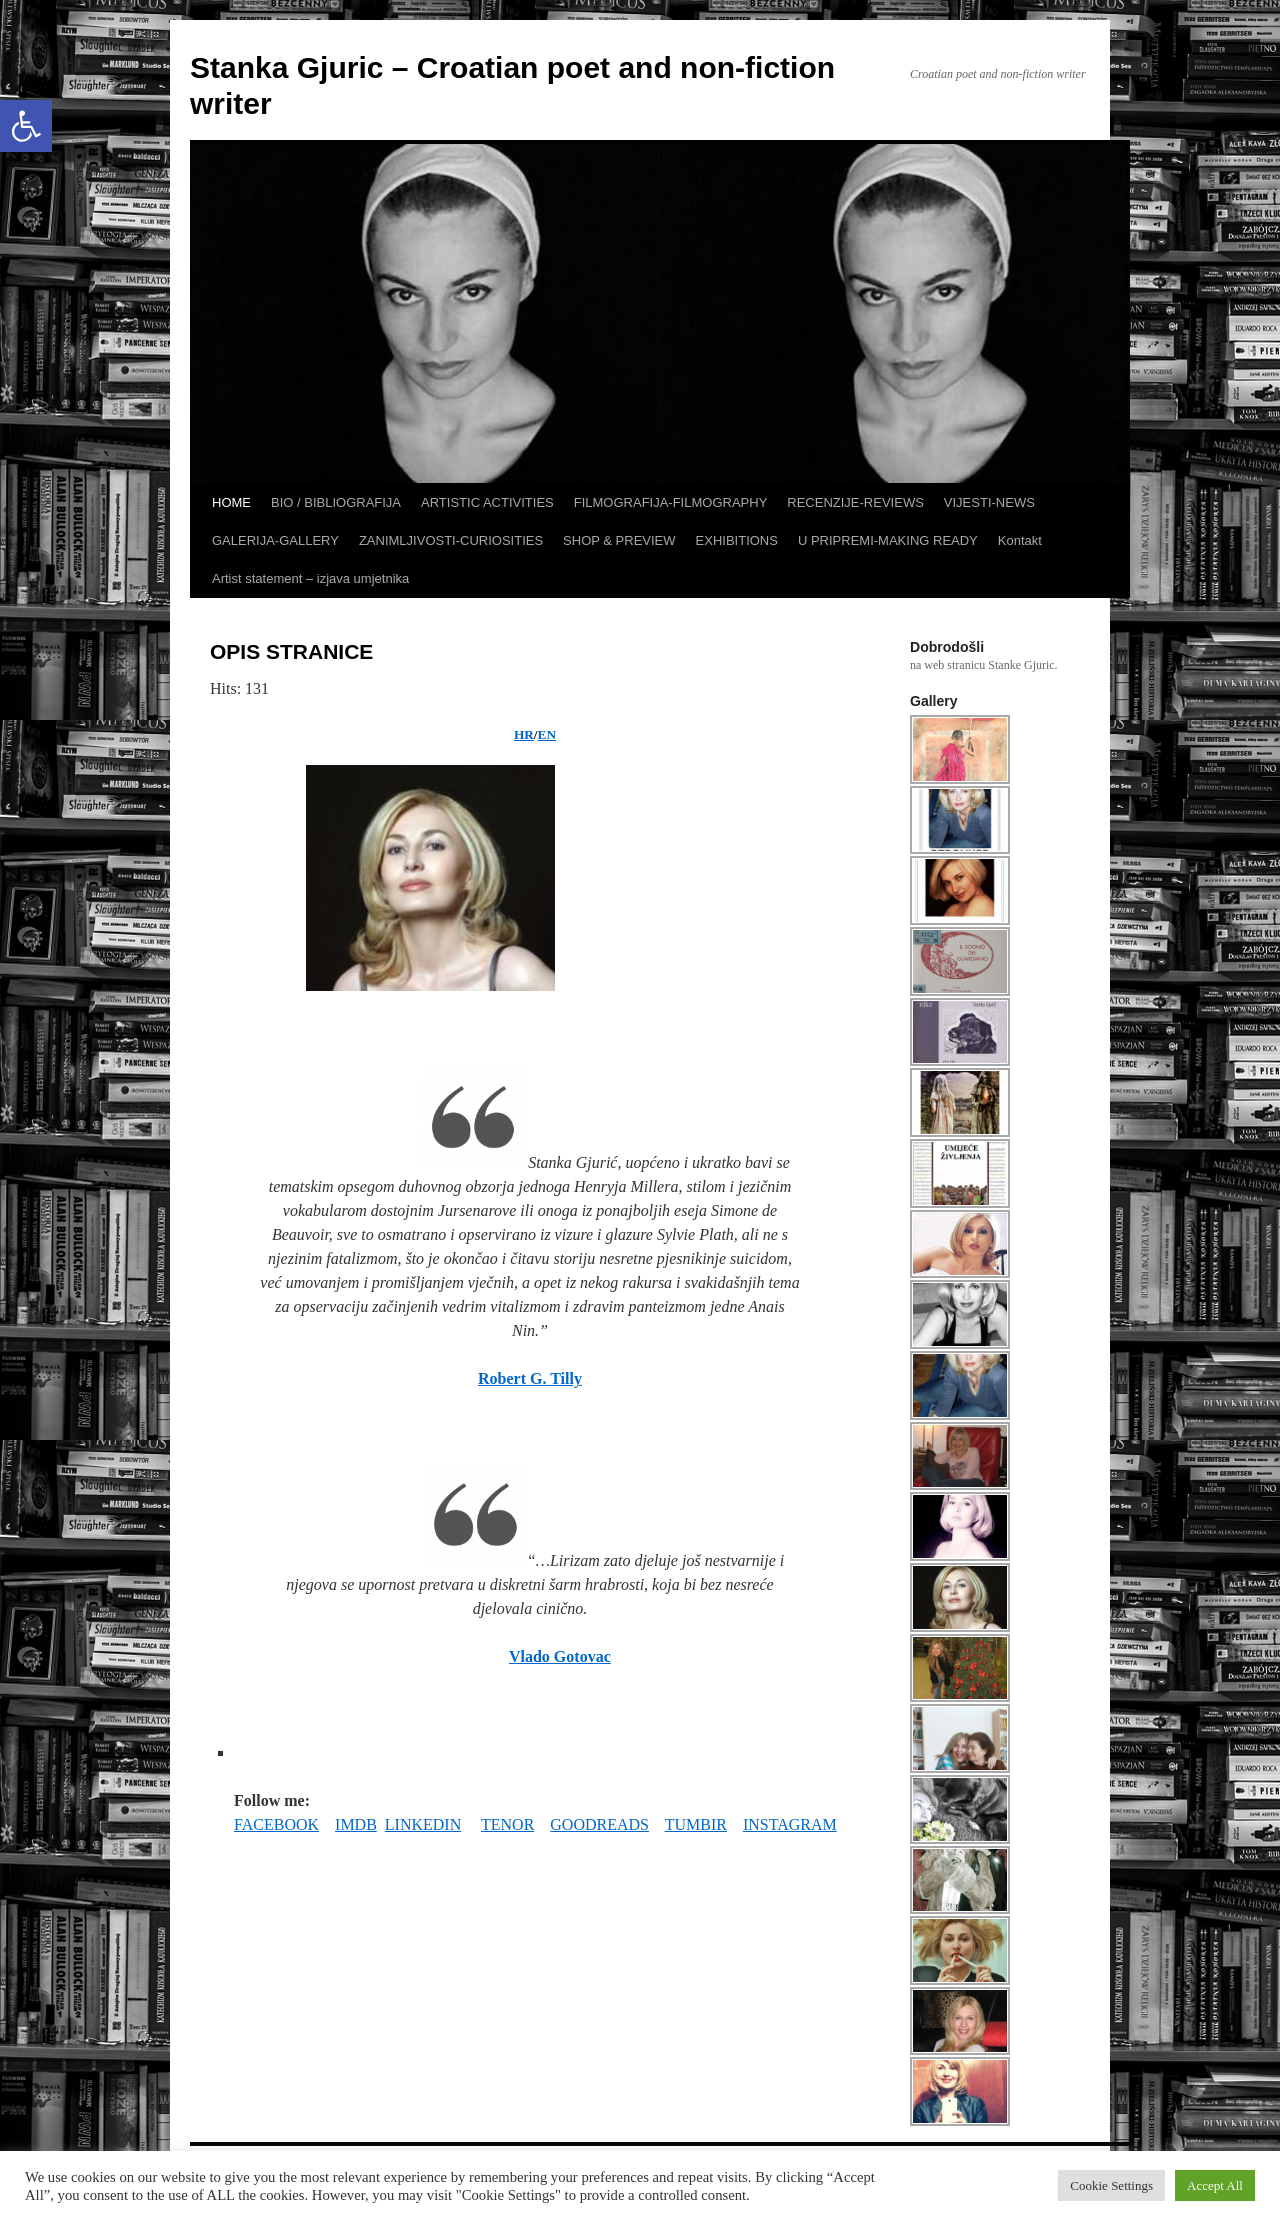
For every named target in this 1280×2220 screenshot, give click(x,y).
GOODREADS (599, 1824)
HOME (231, 502)
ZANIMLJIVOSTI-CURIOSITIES (451, 540)
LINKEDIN (423, 1824)
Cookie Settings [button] (1111, 2185)
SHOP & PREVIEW (619, 540)
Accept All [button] (1215, 2185)
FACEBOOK (276, 1824)
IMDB (356, 1824)
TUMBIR (696, 1824)
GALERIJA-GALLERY (275, 540)
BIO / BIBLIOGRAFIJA (336, 502)
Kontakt (1020, 540)
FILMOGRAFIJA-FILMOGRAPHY (671, 502)
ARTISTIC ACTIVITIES (487, 502)
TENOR (507, 1824)
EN (547, 734)
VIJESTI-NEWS (989, 502)
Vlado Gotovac (560, 1656)
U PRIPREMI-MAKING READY (888, 540)
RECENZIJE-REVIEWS (855, 502)
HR (524, 734)
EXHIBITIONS (737, 540)
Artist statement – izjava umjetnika (310, 578)
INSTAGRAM (790, 1824)
